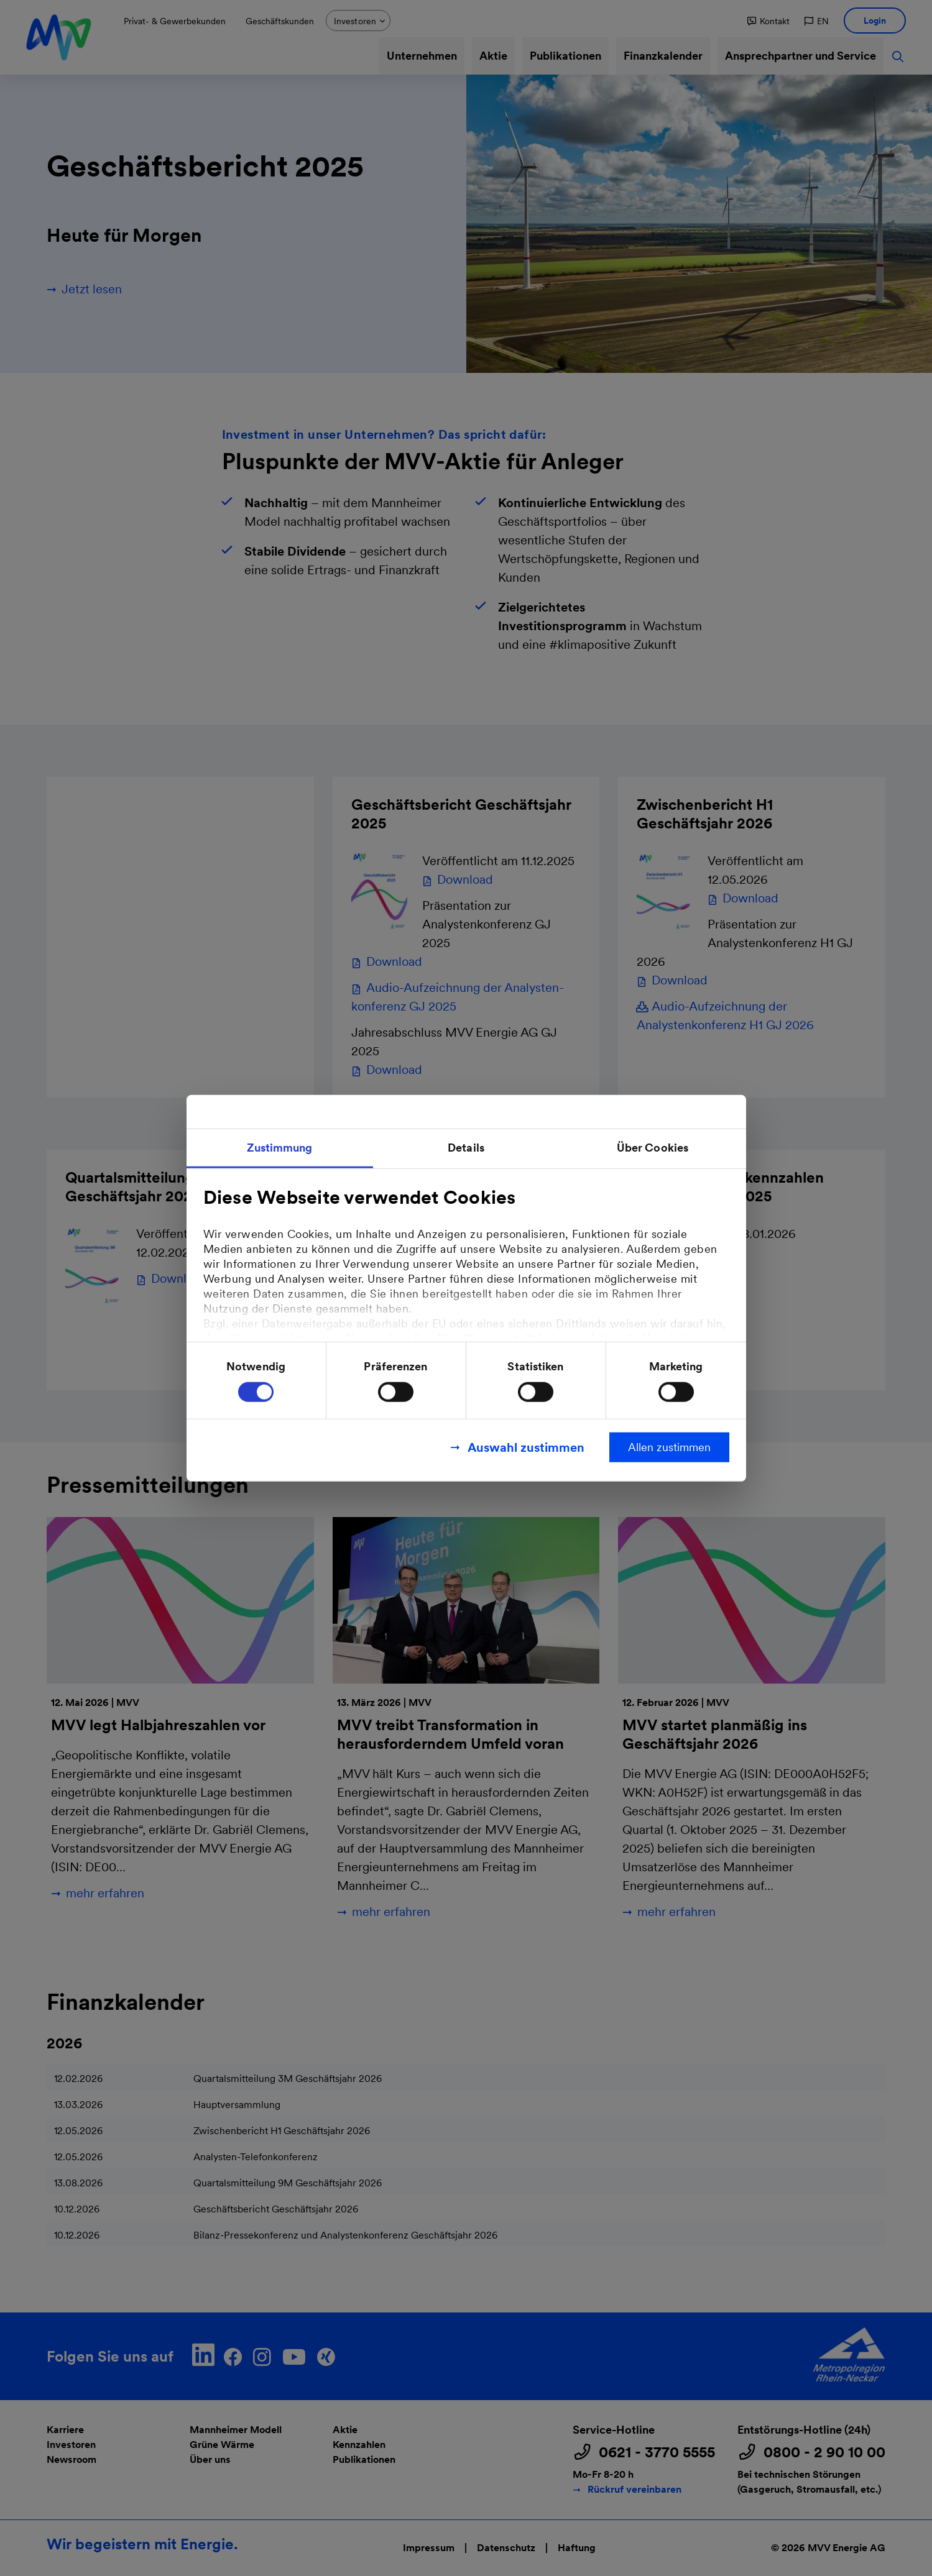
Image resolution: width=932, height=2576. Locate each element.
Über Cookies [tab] (652, 1146)
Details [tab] (466, 1146)
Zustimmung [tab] (280, 1146)
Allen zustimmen (669, 1447)
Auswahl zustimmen (526, 1447)
